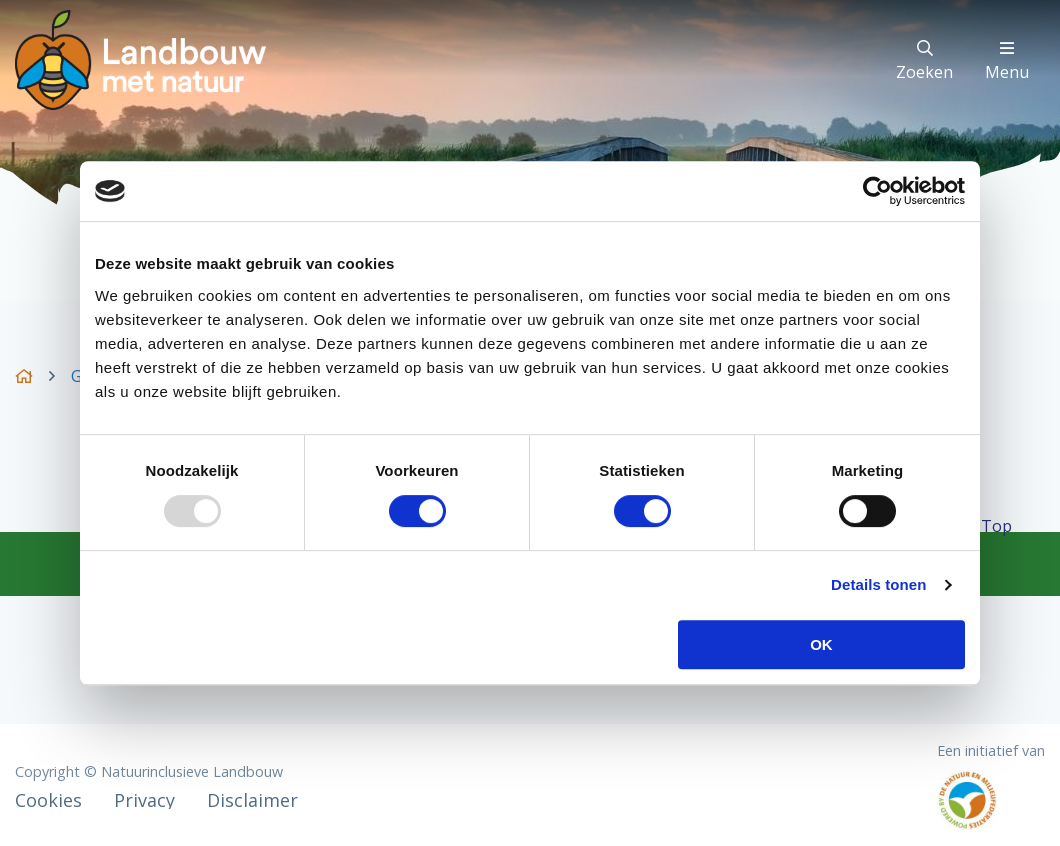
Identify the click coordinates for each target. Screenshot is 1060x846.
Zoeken (924, 61)
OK (821, 644)
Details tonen (878, 584)
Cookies (48, 800)
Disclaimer (252, 800)
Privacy (144, 800)
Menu (1007, 61)
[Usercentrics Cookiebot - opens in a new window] (877, 191)
